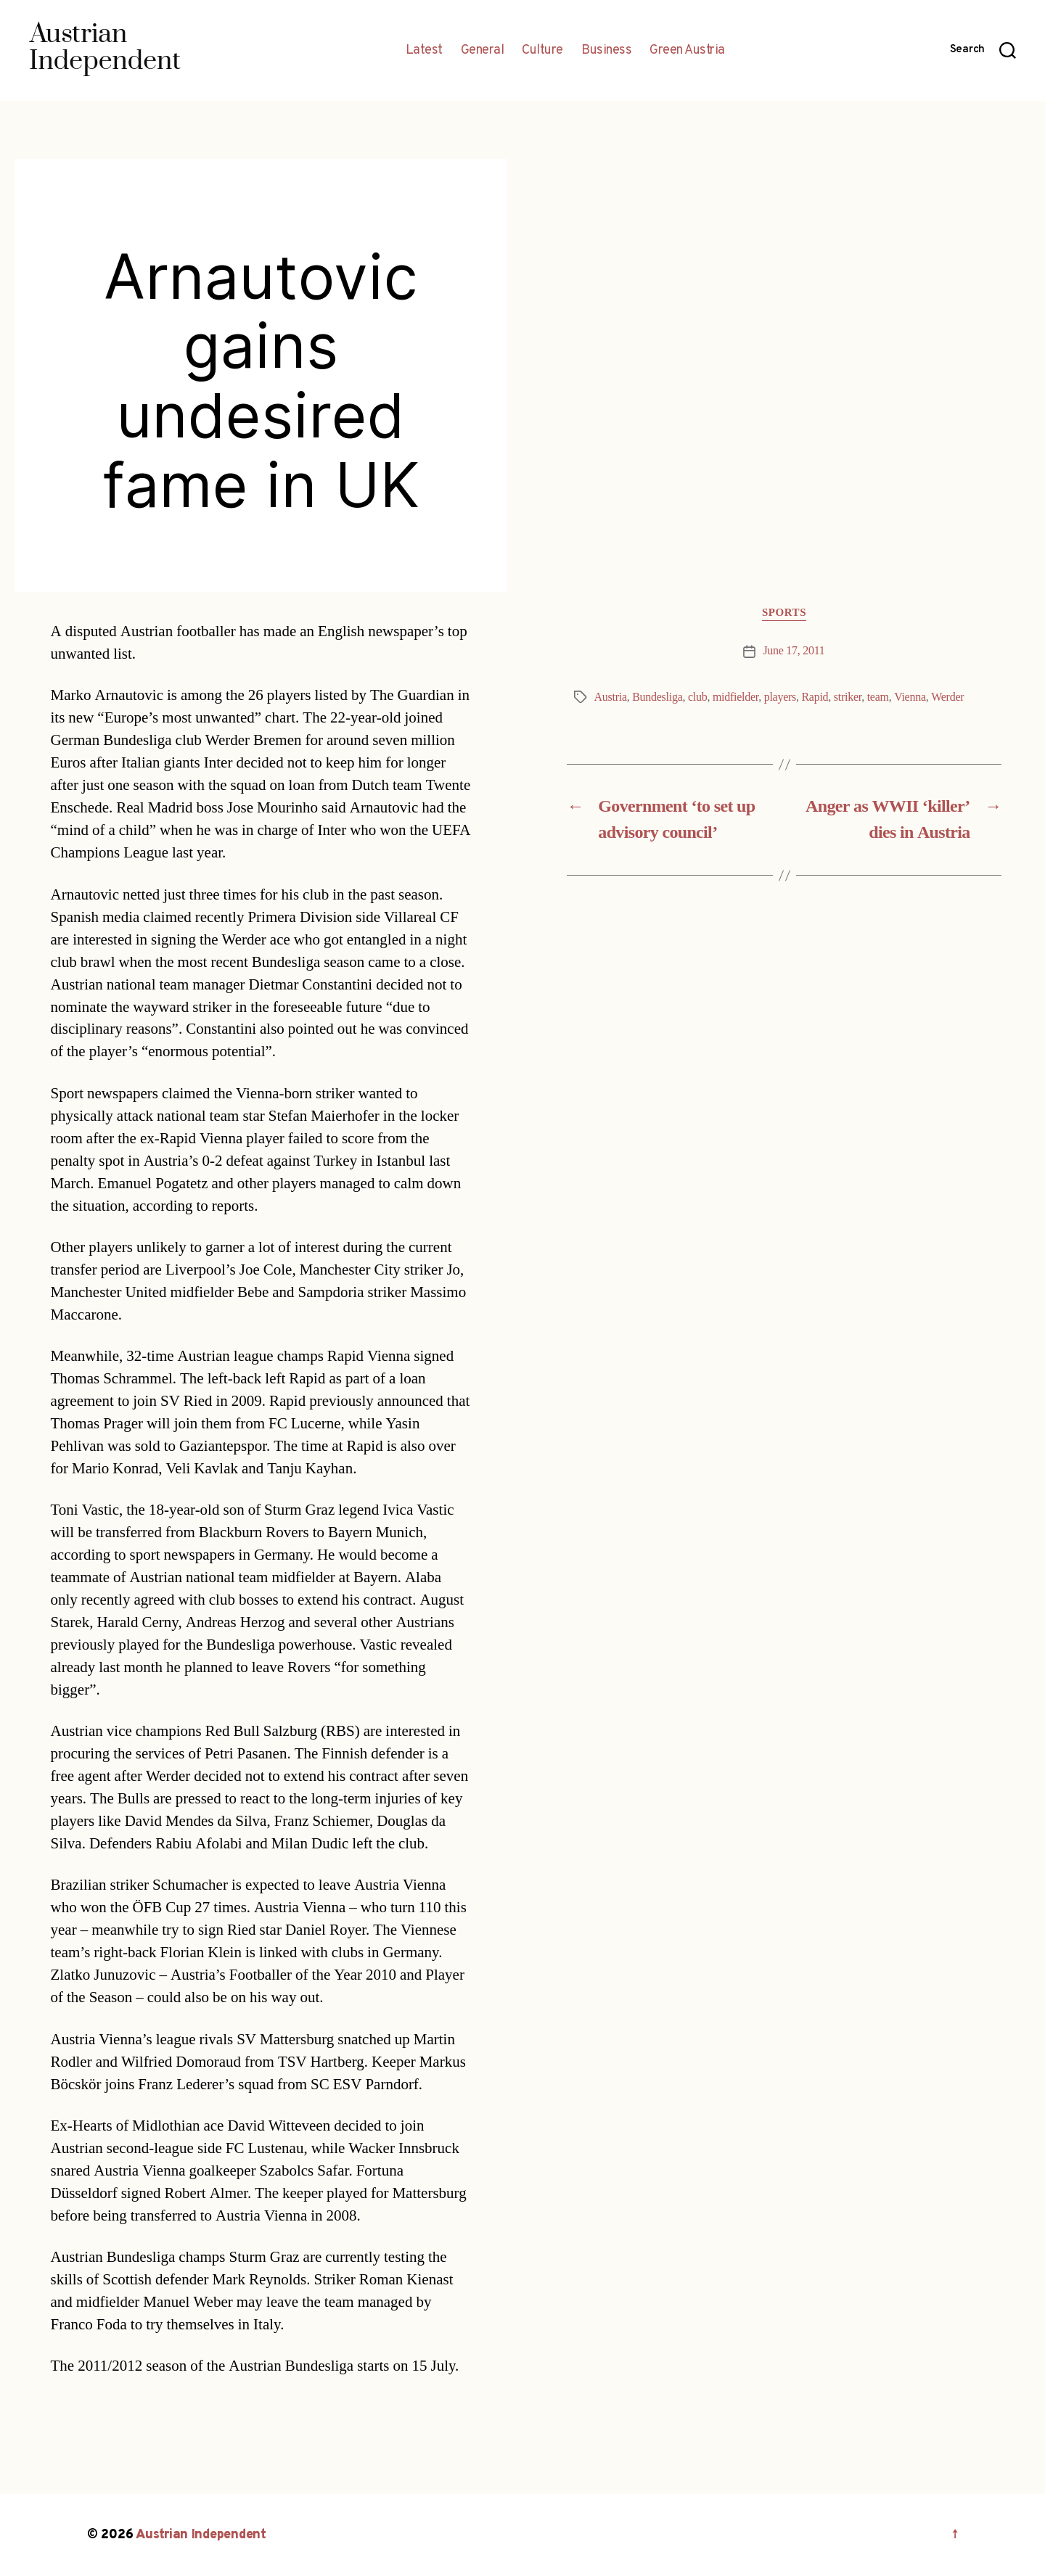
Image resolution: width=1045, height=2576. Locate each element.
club (697, 697)
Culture (542, 51)
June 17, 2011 (793, 650)
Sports (784, 613)
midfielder (735, 697)
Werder (947, 697)
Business (606, 51)
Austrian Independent (201, 2535)
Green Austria (687, 51)
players (780, 697)
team (878, 697)
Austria (610, 697)
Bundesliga (657, 697)
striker (847, 697)
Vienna (910, 697)
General (482, 51)
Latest (424, 51)
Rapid (814, 697)
